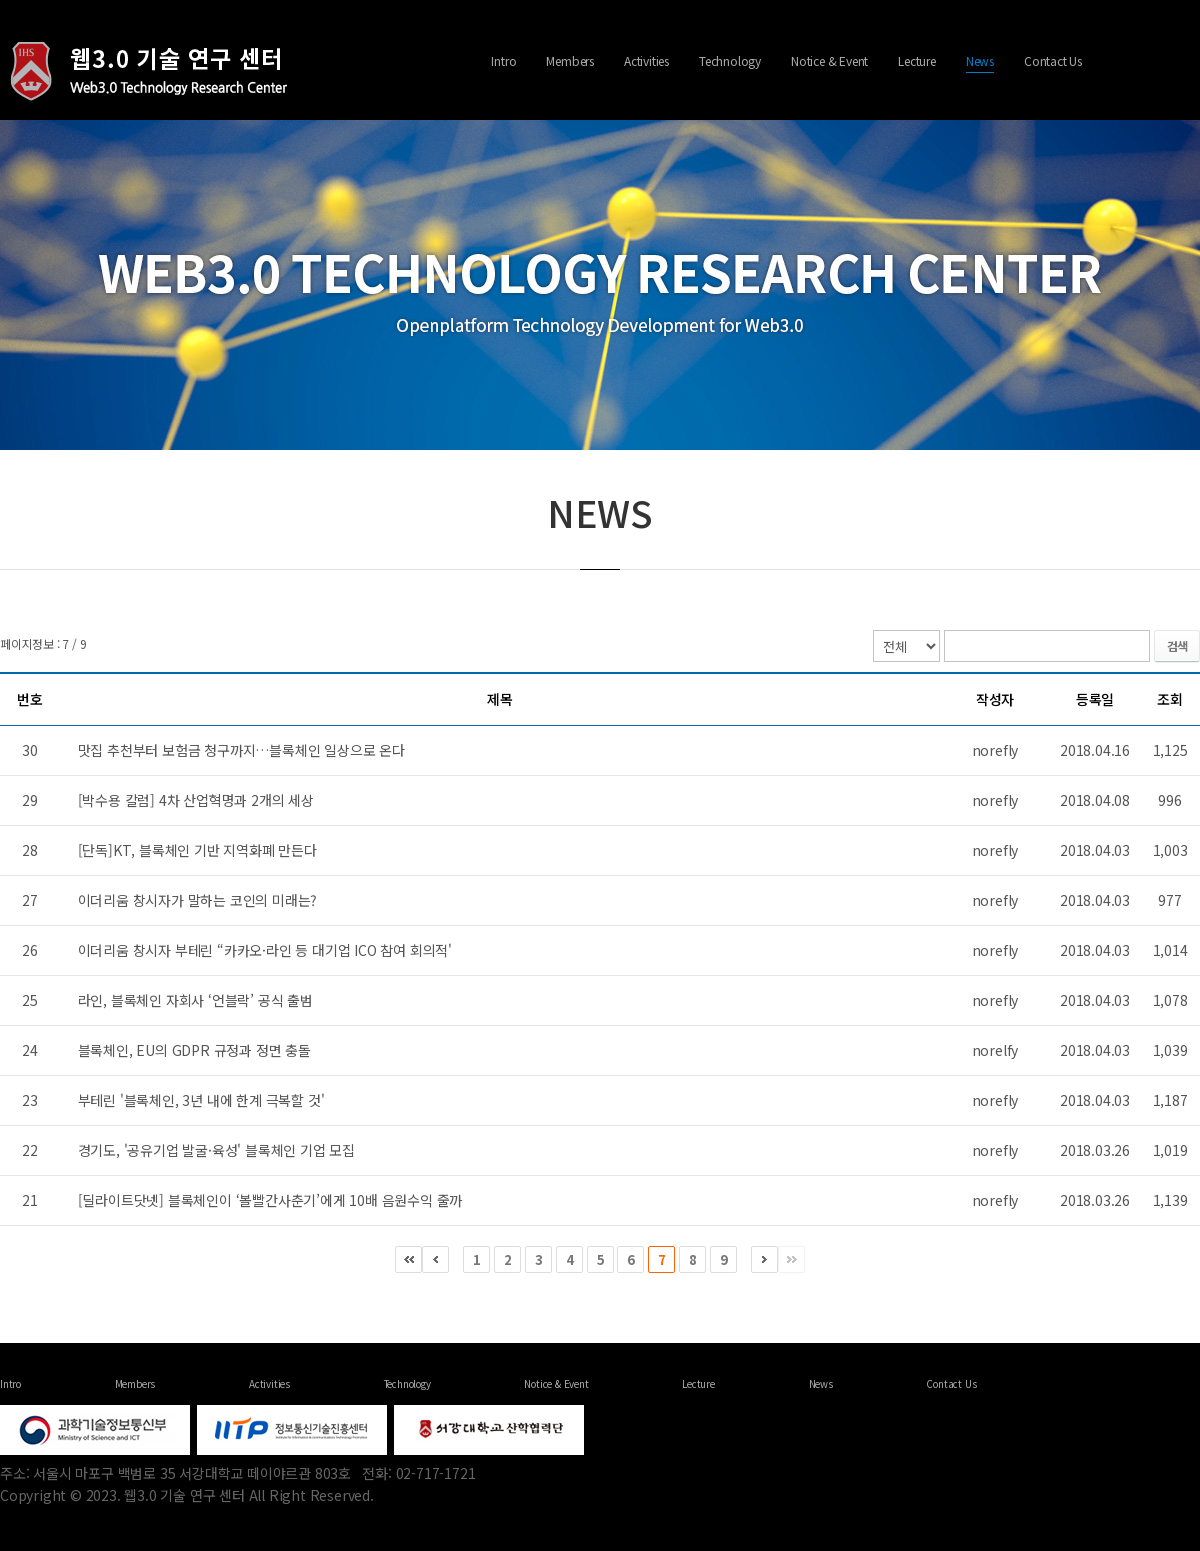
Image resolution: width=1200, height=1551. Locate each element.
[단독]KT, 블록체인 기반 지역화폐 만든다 (197, 850)
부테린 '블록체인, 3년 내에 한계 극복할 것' (201, 1100)
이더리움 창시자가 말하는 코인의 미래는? (198, 900)
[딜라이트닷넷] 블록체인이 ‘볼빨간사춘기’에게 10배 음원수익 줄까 (270, 1200)
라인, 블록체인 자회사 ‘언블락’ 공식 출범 (195, 1000)
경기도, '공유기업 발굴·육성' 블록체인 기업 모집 (216, 1150)
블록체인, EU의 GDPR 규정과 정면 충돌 (194, 1050)
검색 (1177, 645)
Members (570, 60)
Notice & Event (829, 60)
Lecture (917, 60)
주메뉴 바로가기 (0, 0)
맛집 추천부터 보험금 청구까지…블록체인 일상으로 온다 (241, 750)
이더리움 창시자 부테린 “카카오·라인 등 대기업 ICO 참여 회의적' (265, 950)
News (980, 60)
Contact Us (1053, 60)
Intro (503, 60)
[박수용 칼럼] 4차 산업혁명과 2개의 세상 (196, 800)
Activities (646, 60)
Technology (730, 60)
